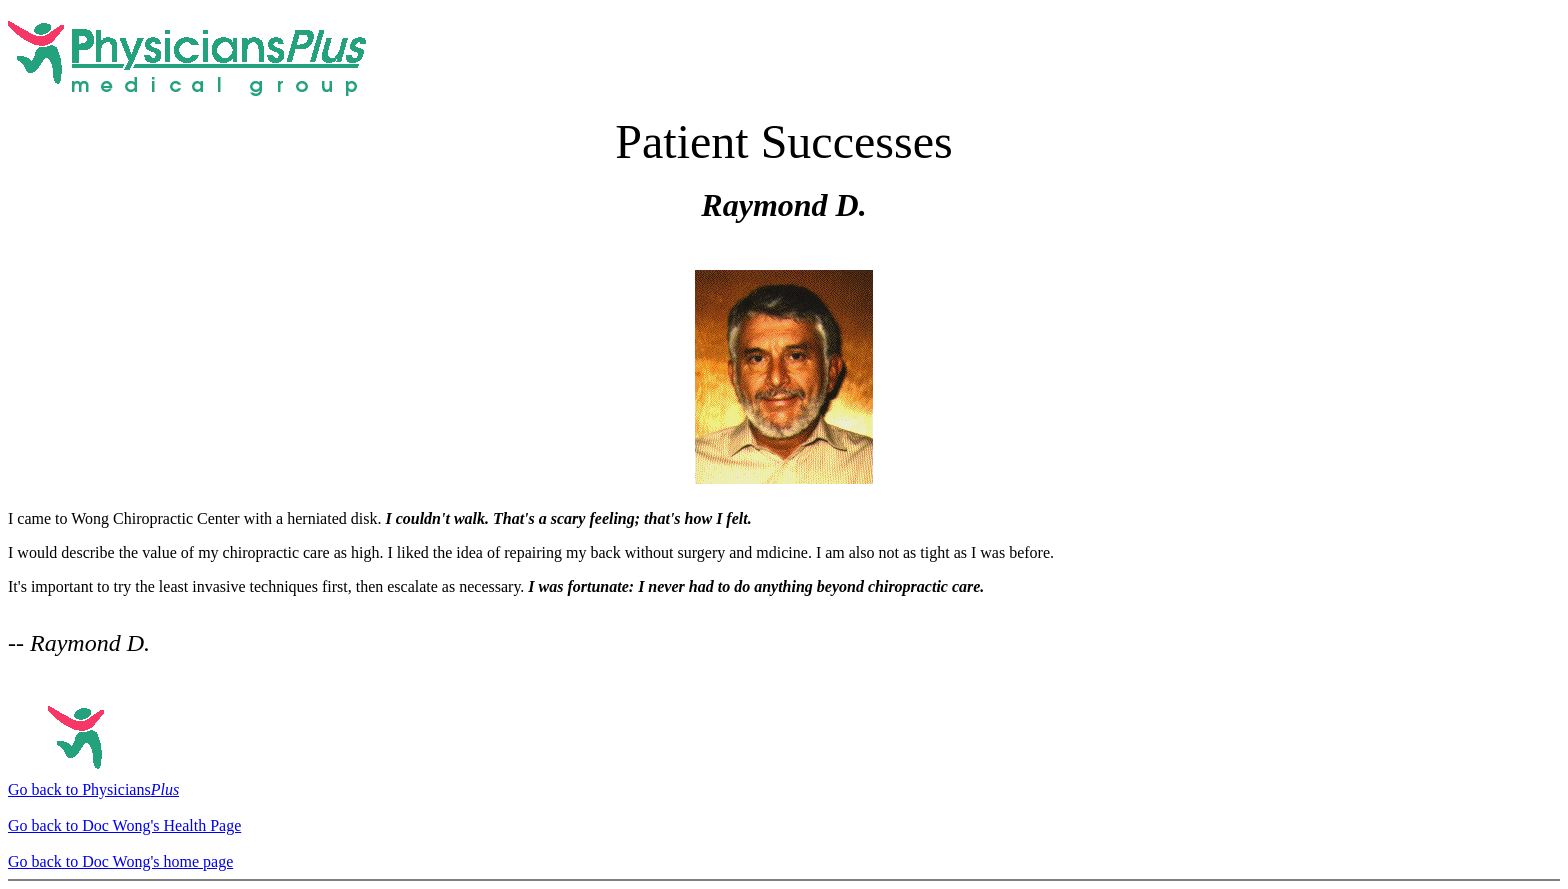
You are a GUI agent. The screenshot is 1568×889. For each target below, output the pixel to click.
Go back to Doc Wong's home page (120, 861)
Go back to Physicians (93, 789)
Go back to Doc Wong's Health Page (124, 825)
